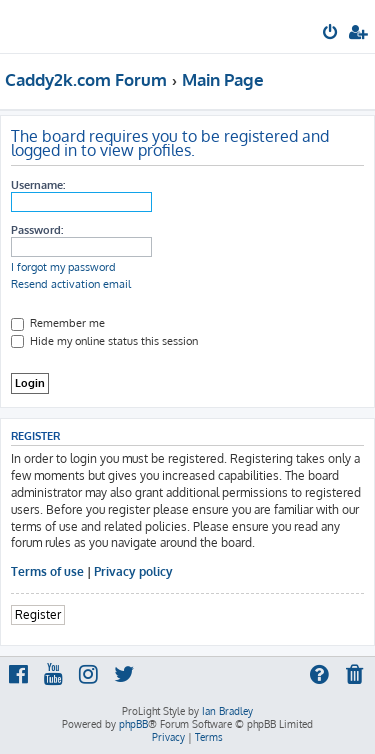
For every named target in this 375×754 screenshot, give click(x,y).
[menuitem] (331, 34)
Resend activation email (71, 284)
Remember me (58, 323)
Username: (38, 185)
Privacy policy (133, 571)
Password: (37, 230)
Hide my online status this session (104, 341)
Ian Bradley (227, 711)
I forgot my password (63, 267)
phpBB (133, 724)
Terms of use (47, 571)
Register (38, 614)
